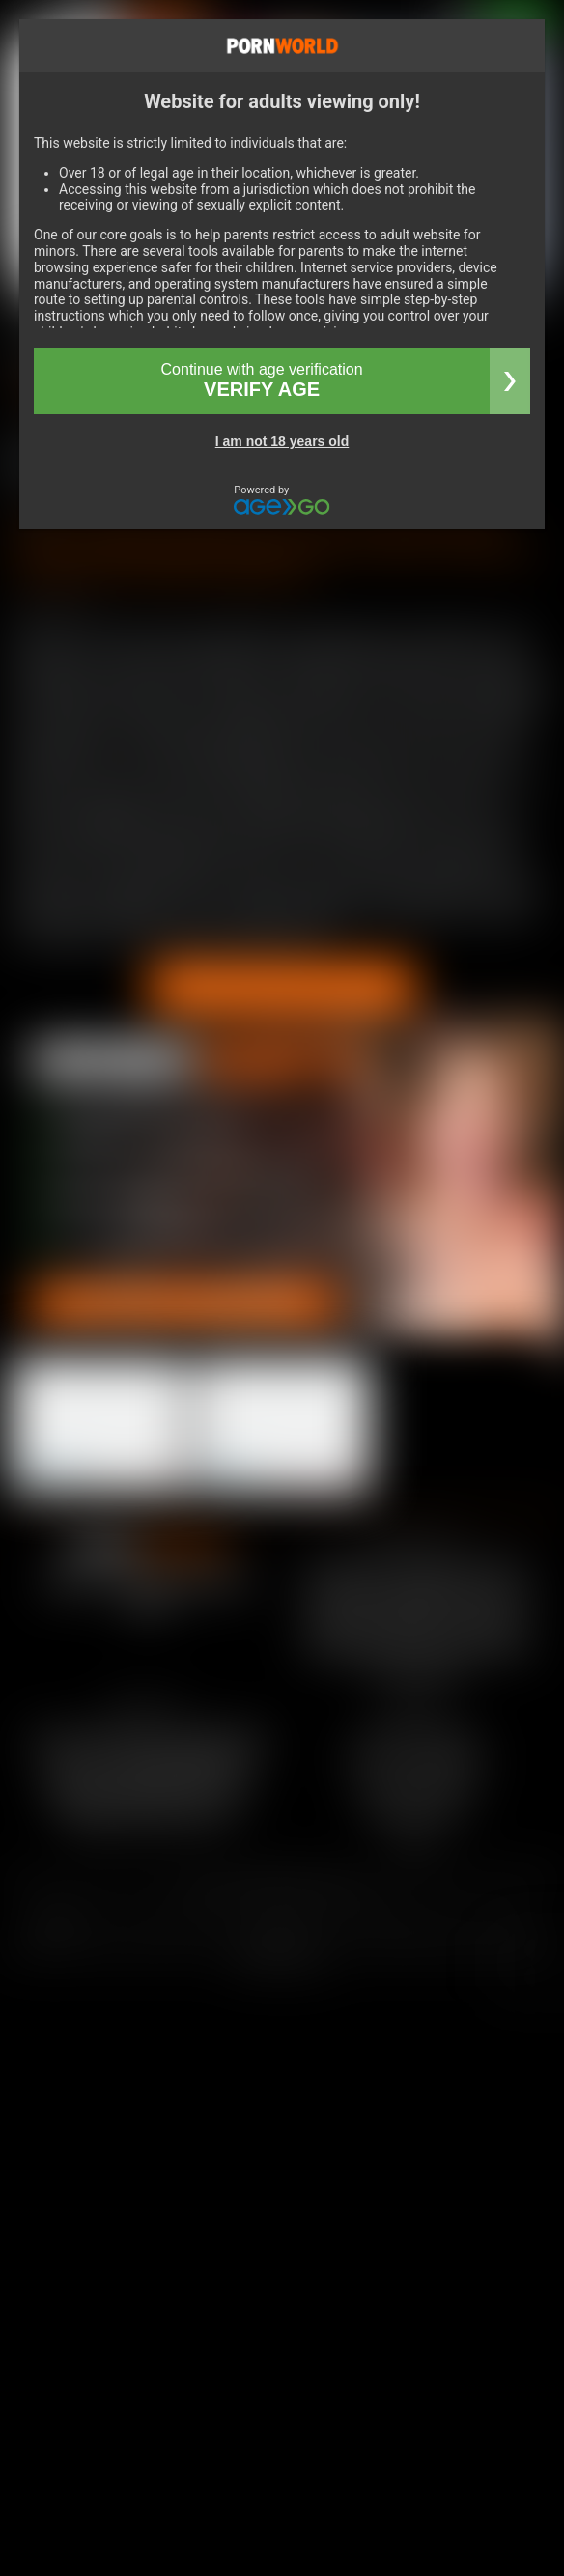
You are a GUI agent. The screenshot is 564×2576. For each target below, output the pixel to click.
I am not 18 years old (282, 441)
